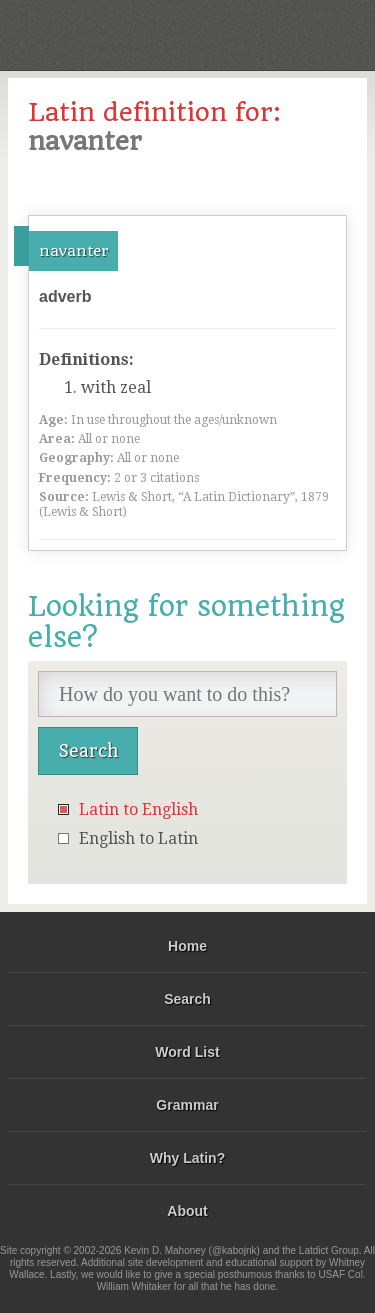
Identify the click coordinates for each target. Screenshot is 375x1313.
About (187, 1211)
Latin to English (138, 809)
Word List (187, 1052)
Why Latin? (187, 1158)
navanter (73, 251)
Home (187, 946)
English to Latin (138, 838)
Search (187, 999)
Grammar (187, 1105)
